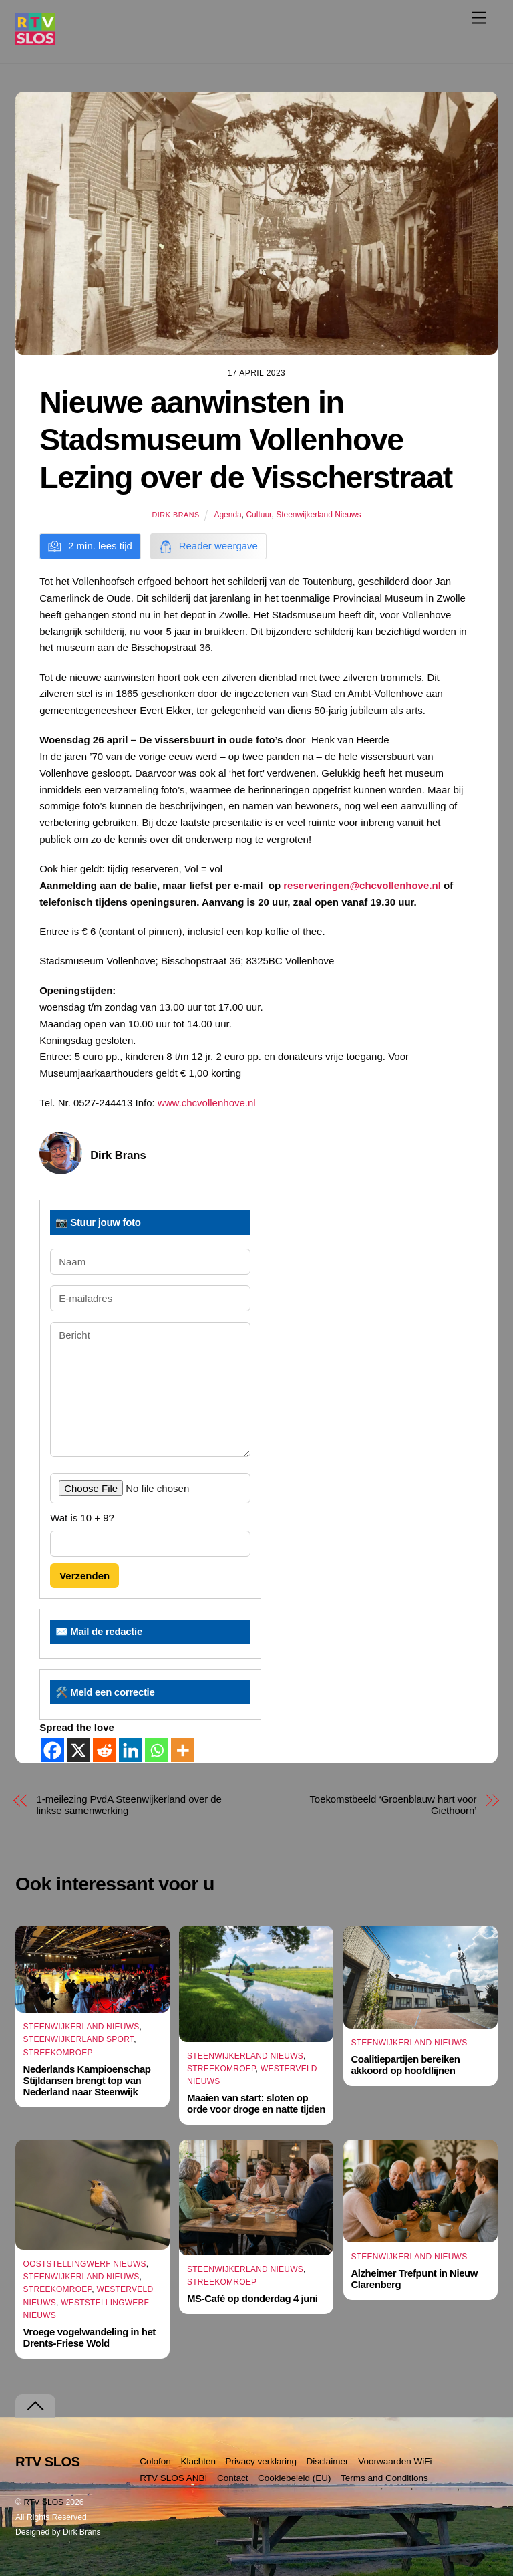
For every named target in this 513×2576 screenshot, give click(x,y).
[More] (182, 1750)
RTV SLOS (43, 2502)
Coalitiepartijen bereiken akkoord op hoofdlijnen (405, 2064)
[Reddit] (104, 1750)
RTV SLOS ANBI (173, 2478)
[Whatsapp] (156, 1750)
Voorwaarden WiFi (395, 2461)
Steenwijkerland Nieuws (318, 514)
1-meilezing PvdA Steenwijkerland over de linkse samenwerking (129, 1804)
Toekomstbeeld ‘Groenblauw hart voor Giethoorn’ (392, 1804)
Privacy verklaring (261, 2461)
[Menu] (479, 18)
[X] (78, 1750)
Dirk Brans (175, 515)
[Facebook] (52, 1750)
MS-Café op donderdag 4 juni (252, 2299)
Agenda (227, 514)
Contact (232, 2478)
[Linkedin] (130, 1750)
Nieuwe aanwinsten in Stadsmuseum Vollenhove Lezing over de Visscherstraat (245, 440)
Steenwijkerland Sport (78, 2040)
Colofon (155, 2461)
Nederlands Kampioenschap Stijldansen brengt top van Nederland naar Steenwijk (87, 2080)
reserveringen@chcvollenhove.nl (362, 885)
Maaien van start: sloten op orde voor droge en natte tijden (256, 2103)
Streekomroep (58, 2052)
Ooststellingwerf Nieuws (84, 2264)
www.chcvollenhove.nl (207, 1103)
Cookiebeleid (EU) (294, 2478)
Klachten (198, 2461)
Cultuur (258, 514)
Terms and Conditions (384, 2478)
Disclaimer (328, 2461)
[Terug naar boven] (35, 2406)
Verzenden (84, 1575)
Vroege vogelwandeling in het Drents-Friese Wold (89, 2337)
